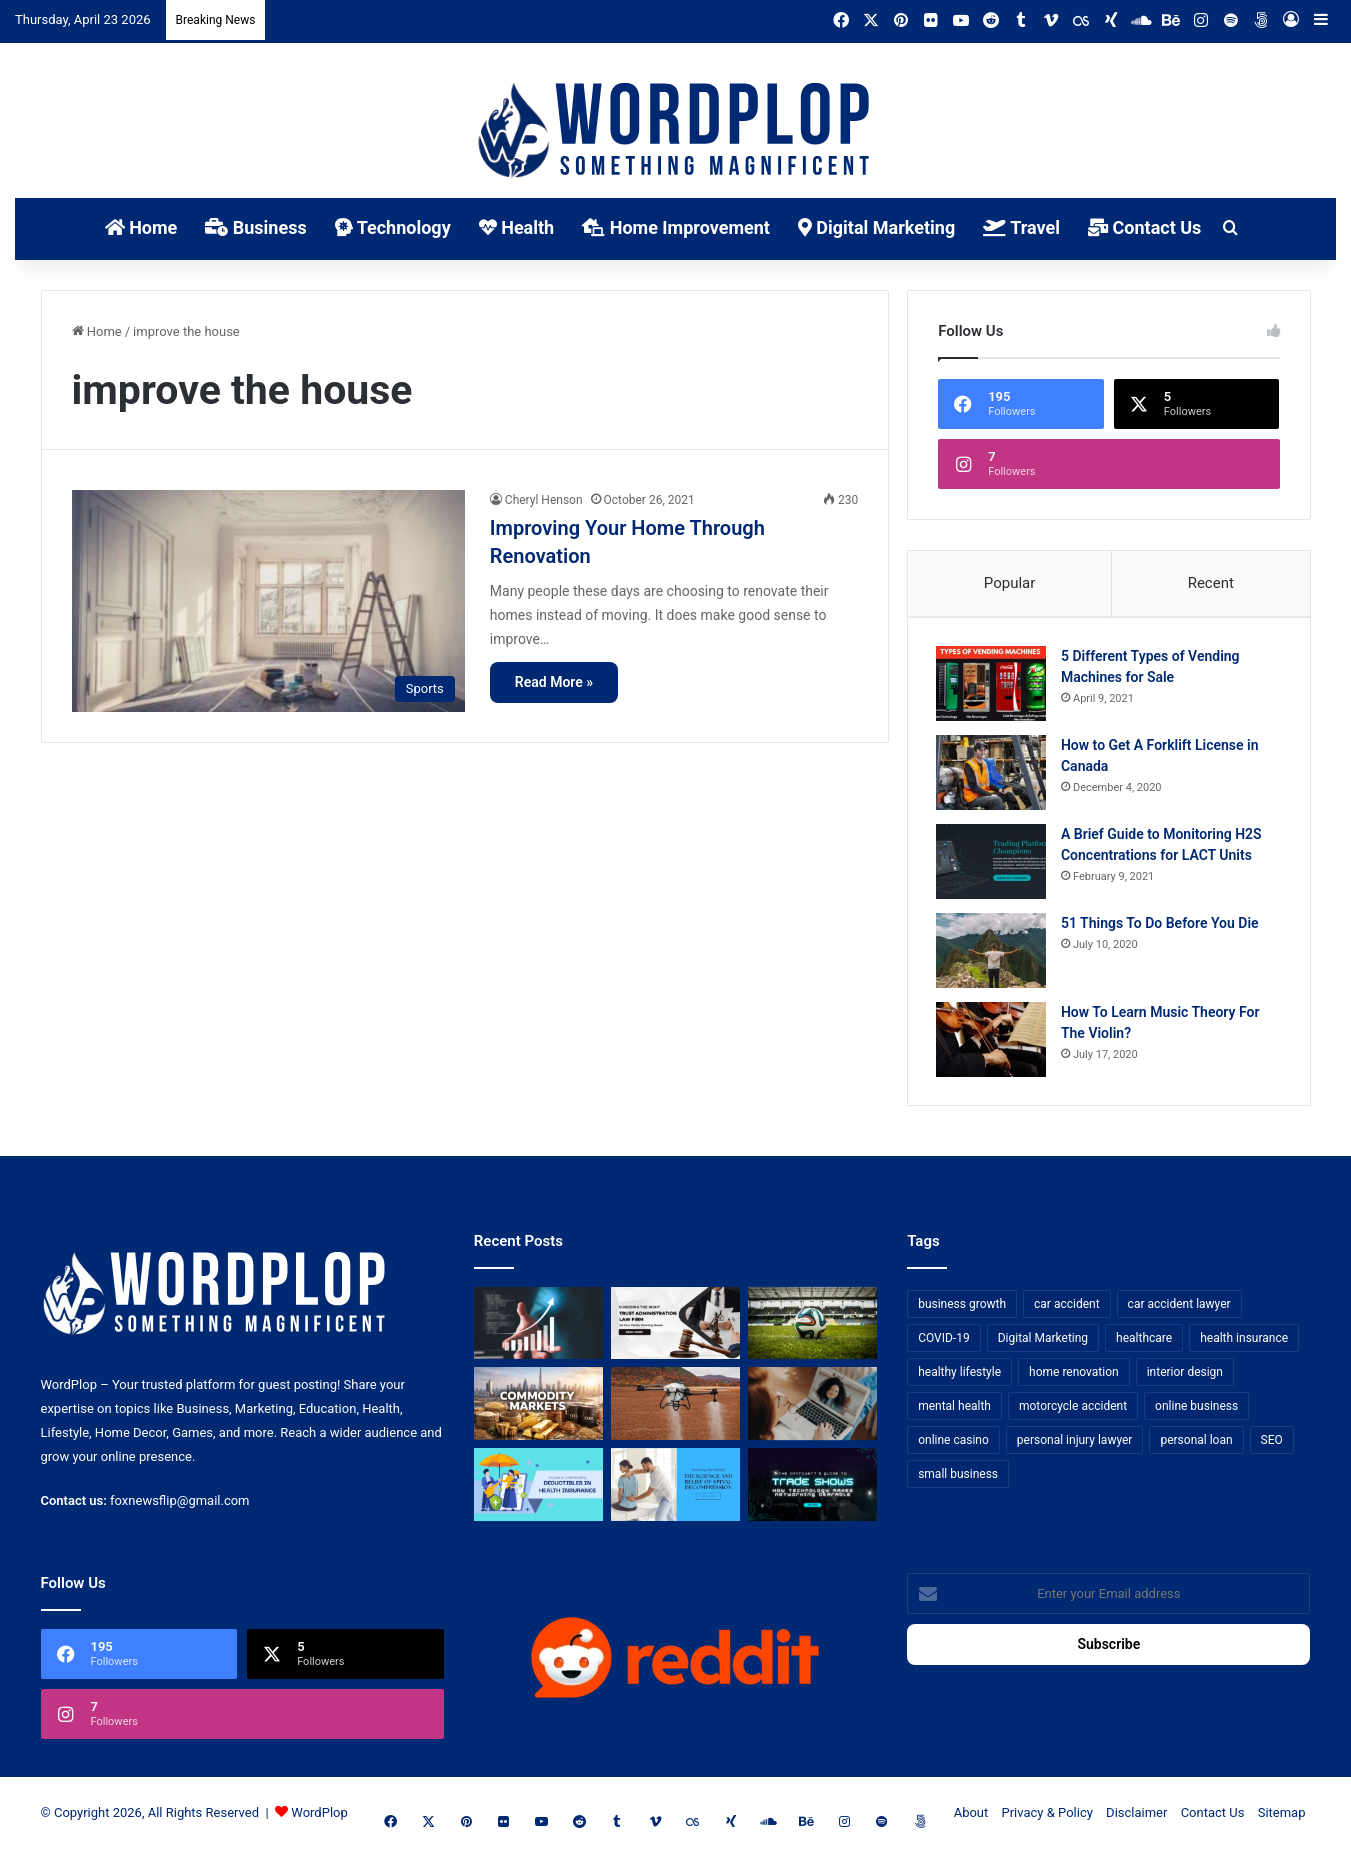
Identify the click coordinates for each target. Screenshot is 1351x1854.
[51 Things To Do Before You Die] (993, 952)
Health (516, 227)
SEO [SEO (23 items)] (1272, 1444)
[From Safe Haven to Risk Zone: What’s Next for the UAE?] (538, 1408)
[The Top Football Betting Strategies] (812, 1327)
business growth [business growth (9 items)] (962, 1308)
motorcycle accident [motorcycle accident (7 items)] (1073, 1410)
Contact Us (1144, 227)
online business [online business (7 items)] (1196, 1410)
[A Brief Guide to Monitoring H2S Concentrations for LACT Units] (993, 863)
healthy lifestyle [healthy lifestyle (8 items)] (959, 1376)
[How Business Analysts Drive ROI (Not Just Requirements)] (538, 1327)
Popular (1010, 583)
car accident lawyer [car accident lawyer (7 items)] (1179, 1308)
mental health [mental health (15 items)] (954, 1410)
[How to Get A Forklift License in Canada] (993, 774)
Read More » (554, 682)
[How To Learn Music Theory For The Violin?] (993, 1041)
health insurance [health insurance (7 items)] (1244, 1342)
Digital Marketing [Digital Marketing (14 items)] (1043, 1342)
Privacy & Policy (1047, 1817)
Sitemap (1282, 1817)
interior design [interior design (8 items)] (1185, 1376)
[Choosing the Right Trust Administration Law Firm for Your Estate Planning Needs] (675, 1327)
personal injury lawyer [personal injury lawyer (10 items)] (1075, 1444)
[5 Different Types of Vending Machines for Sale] (993, 685)
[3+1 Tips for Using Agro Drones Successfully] (675, 1408)
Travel (1021, 227)
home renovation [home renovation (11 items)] (1074, 1376)
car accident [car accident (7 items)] (1067, 1308)
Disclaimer (1136, 1817)
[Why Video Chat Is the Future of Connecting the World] (812, 1408)
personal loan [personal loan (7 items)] (1196, 1444)
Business (255, 227)
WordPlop (319, 1817)
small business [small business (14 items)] (958, 1478)
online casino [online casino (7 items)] (953, 1444)
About (971, 1817)
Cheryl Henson (544, 500)
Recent (1211, 583)
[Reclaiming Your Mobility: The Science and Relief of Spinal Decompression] (675, 1489)
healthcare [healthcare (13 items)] (1144, 1342)
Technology (393, 227)
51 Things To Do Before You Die (1162, 925)
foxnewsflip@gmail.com (179, 1505)
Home (141, 227)
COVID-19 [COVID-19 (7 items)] (944, 1342)
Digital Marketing (876, 227)
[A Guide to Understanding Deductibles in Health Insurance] (538, 1489)
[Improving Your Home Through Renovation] (268, 601)
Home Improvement (676, 227)
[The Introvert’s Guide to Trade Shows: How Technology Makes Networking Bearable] (812, 1489)
